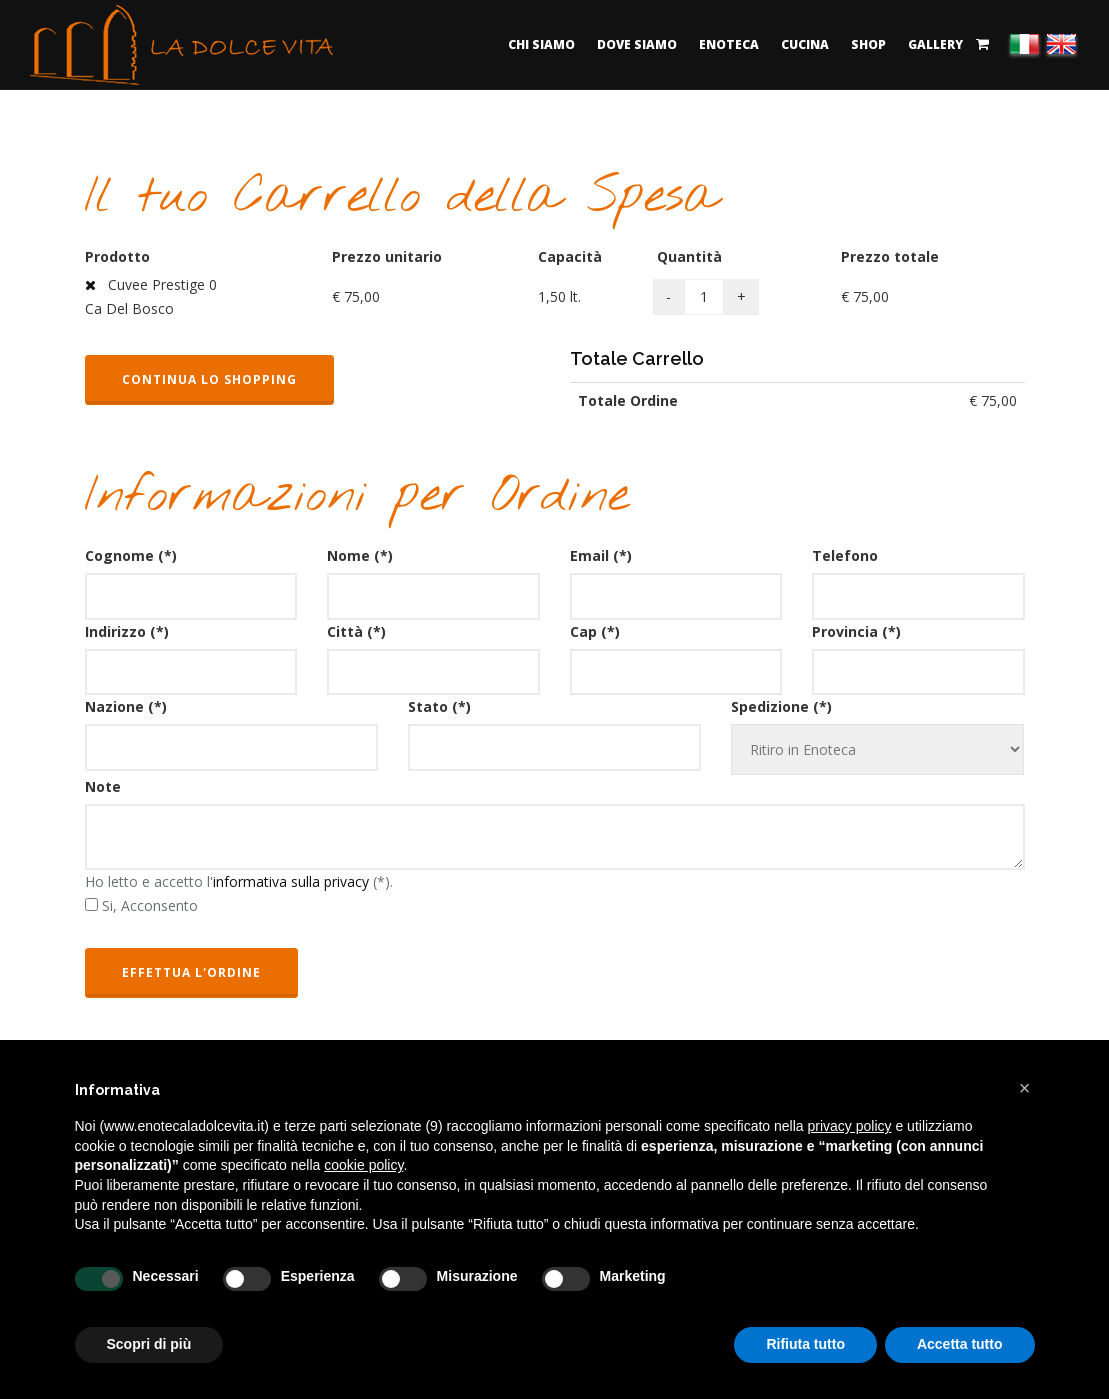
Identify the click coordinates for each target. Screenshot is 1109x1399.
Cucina (805, 44)
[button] (1025, 1088)
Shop (868, 44)
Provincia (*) (856, 631)
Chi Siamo (541, 44)
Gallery (935, 44)
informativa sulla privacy (291, 881)
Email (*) (601, 555)
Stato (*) (439, 706)
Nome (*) (360, 555)
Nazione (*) (126, 706)
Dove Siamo (637, 44)
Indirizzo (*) (127, 631)
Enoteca (729, 44)
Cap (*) (595, 631)
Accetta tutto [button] (960, 1344)
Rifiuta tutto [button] (805, 1344)
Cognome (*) (131, 555)
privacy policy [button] (850, 1126)
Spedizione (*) (781, 706)
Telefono (845, 555)
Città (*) (356, 631)
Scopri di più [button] (149, 1344)
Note (103, 786)
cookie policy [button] (363, 1165)
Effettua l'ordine (191, 972)
